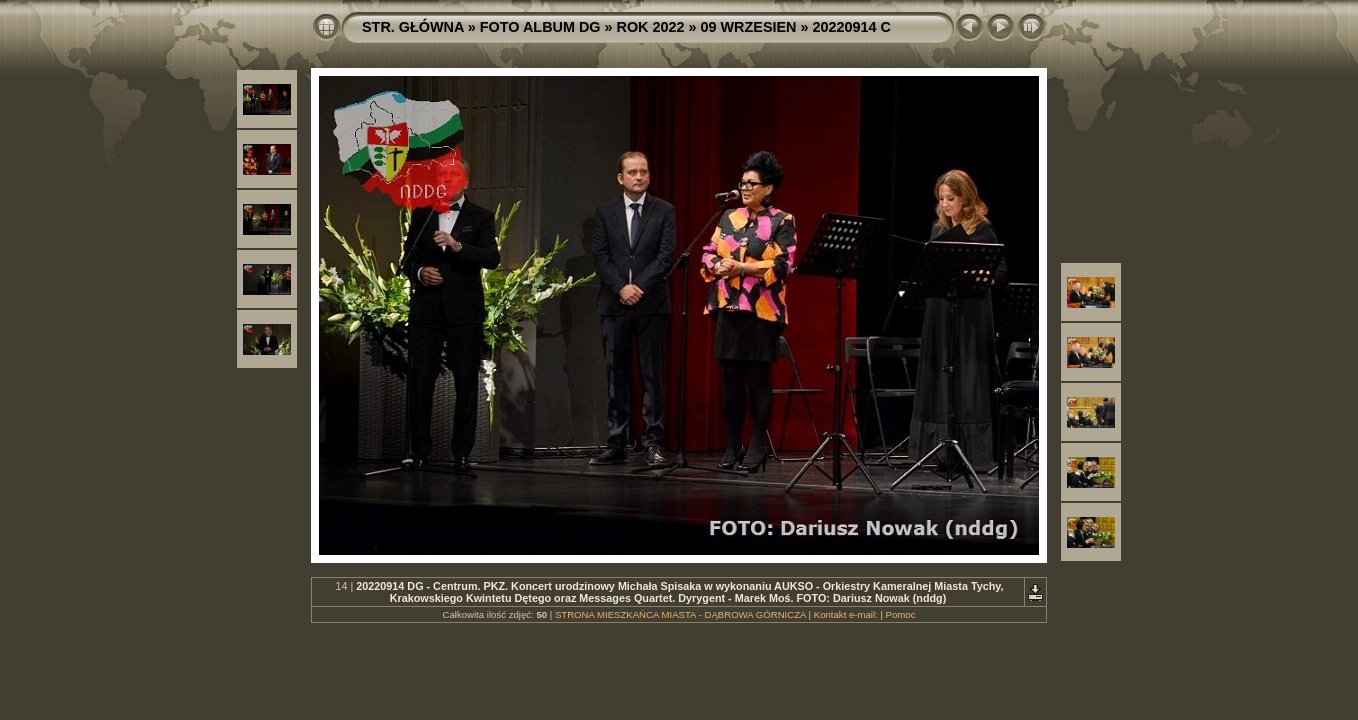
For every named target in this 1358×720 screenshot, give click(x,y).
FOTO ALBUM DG (540, 27)
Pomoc (901, 614)
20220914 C (851, 27)
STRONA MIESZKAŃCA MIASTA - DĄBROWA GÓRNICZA (680, 614)
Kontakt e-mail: (846, 614)
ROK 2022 (651, 27)
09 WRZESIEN (749, 27)
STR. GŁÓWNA (413, 27)
